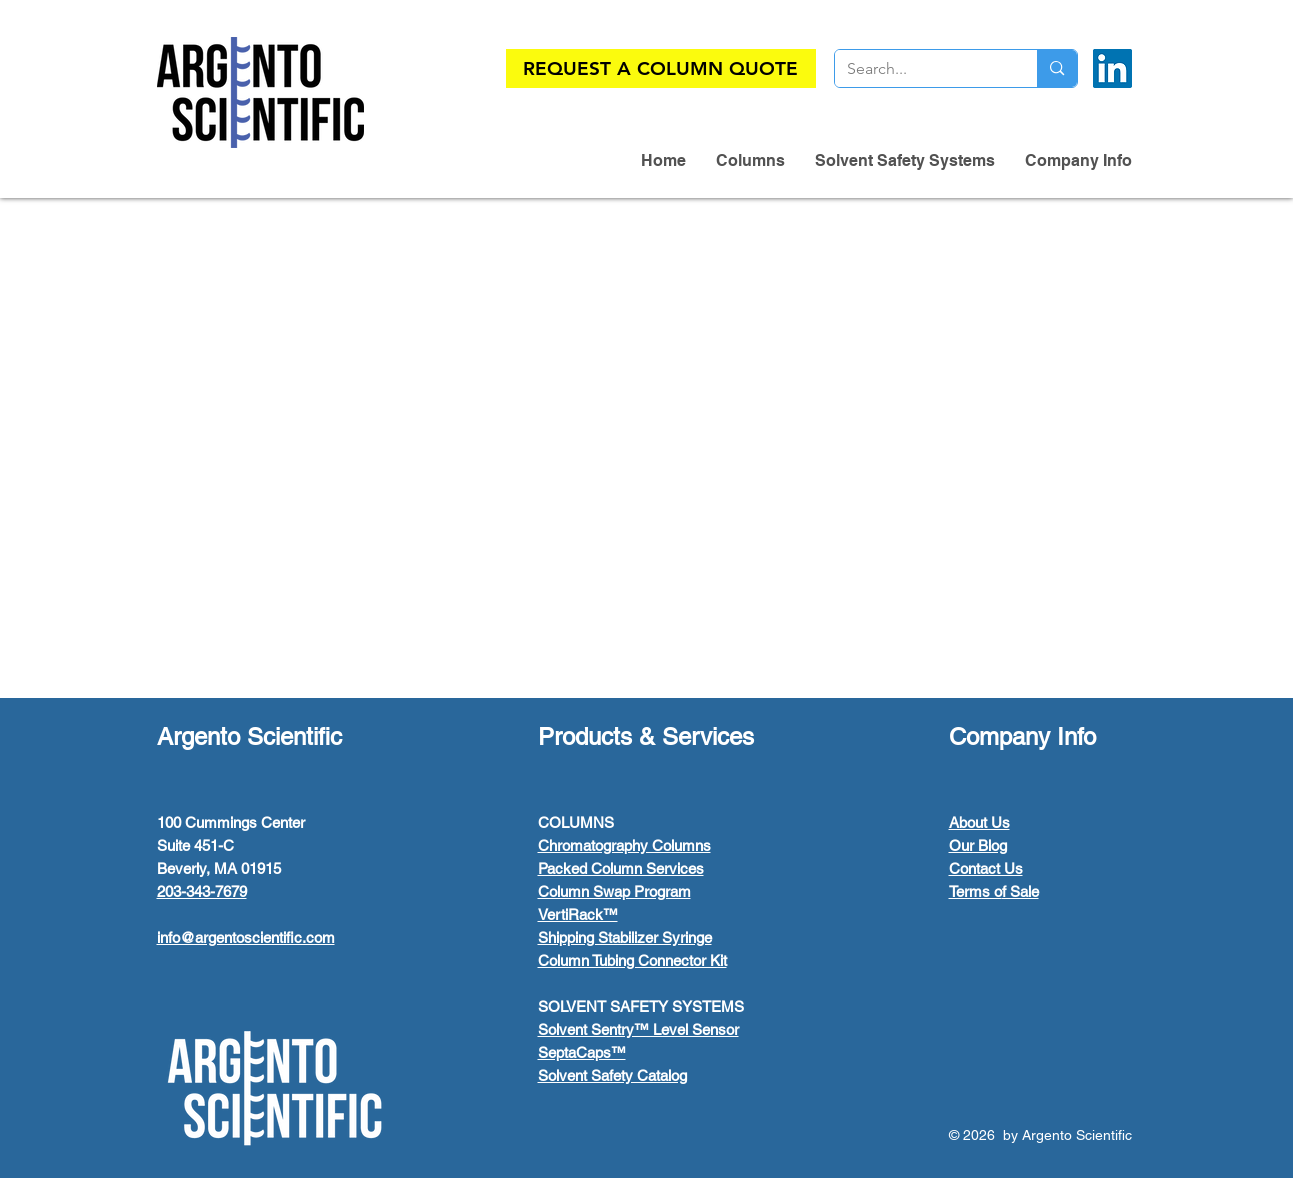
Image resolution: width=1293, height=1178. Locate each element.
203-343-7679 (202, 891)
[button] (750, 160)
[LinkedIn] (1112, 68)
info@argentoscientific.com (246, 937)
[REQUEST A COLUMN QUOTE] (661, 68)
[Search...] (921, 69)
